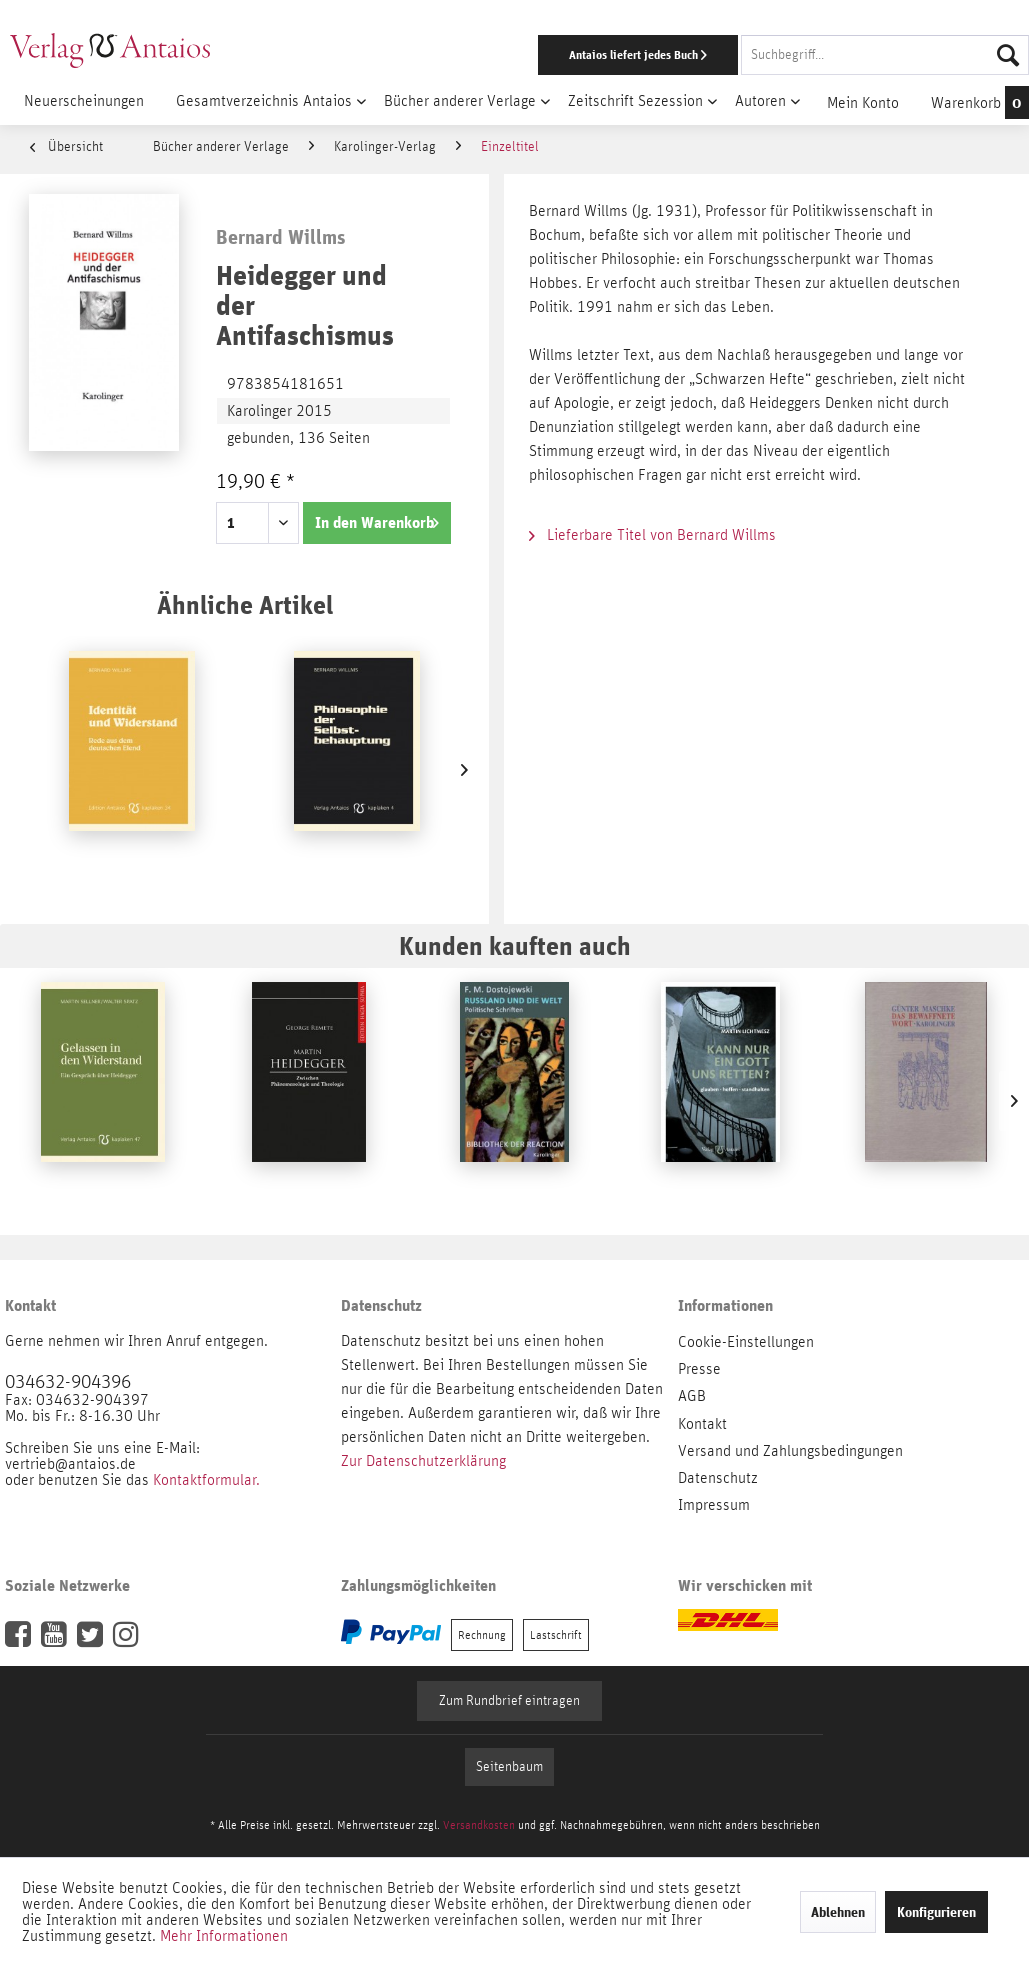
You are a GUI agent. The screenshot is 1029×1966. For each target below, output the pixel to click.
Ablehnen (838, 1912)
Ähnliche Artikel (245, 604)
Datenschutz (718, 1478)
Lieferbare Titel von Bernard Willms (652, 535)
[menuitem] (669, 55)
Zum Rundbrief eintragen (509, 1701)
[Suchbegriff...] (885, 55)
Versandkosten (479, 1825)
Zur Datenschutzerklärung (423, 1461)
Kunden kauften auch (515, 945)
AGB (692, 1396)
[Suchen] (1008, 55)
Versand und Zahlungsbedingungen (790, 1451)
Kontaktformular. (206, 1480)
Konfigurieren (936, 1912)
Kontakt (702, 1424)
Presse (699, 1369)
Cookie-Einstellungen (746, 1342)
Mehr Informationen (224, 1936)
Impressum (714, 1505)
